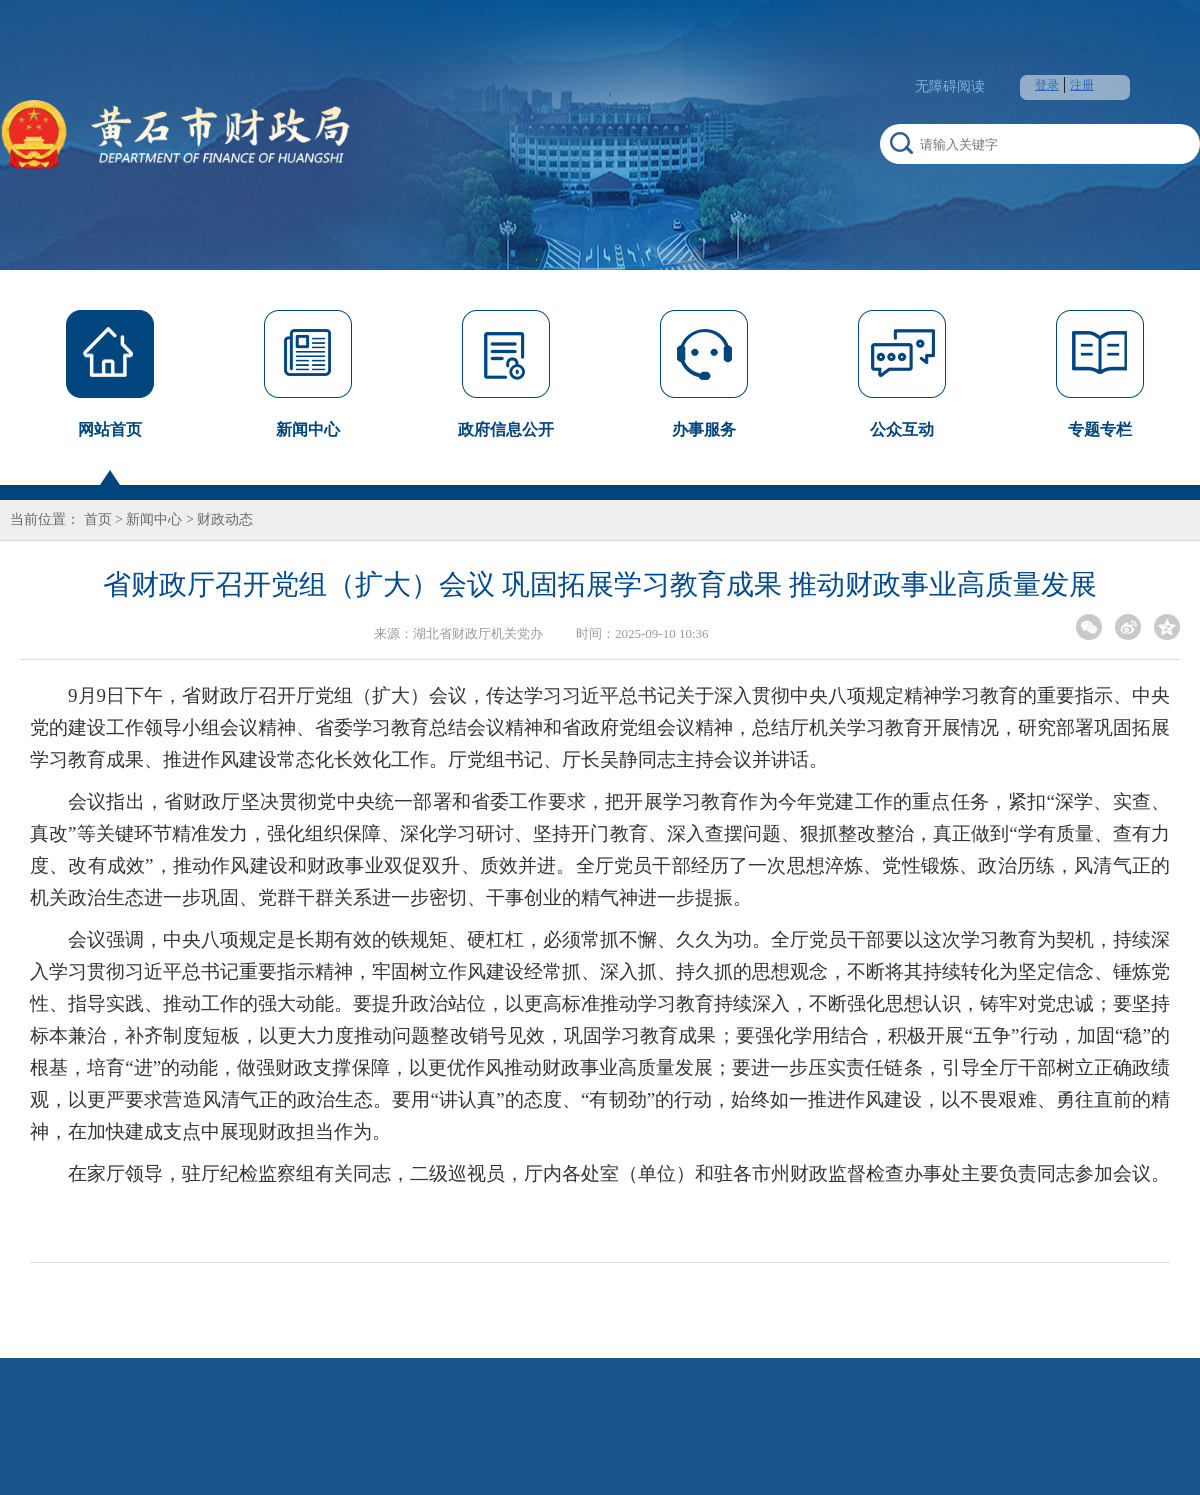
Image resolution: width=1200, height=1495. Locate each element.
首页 (98, 519)
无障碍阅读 (950, 86)
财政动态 (225, 519)
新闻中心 (154, 519)
